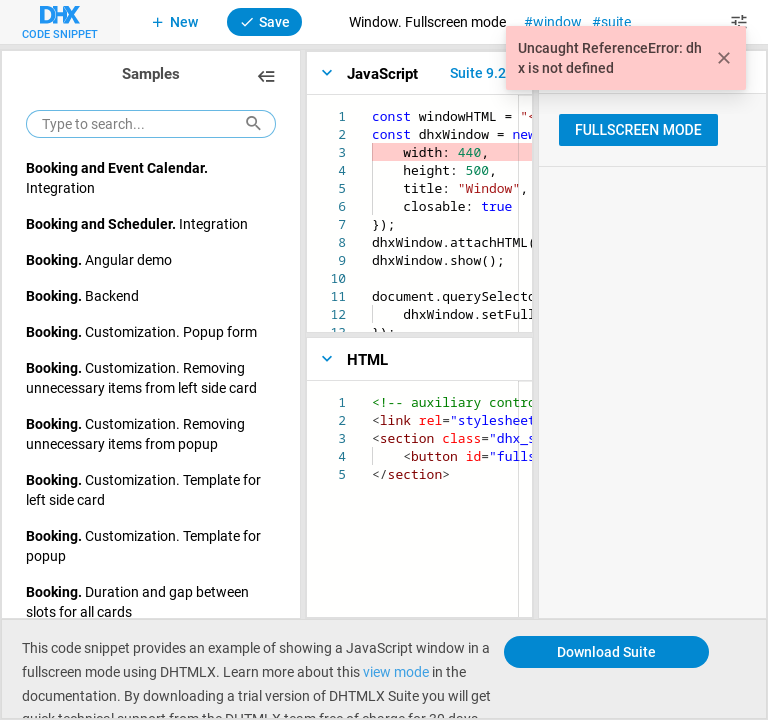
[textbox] (372, 107)
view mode (396, 671)
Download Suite (606, 651)
